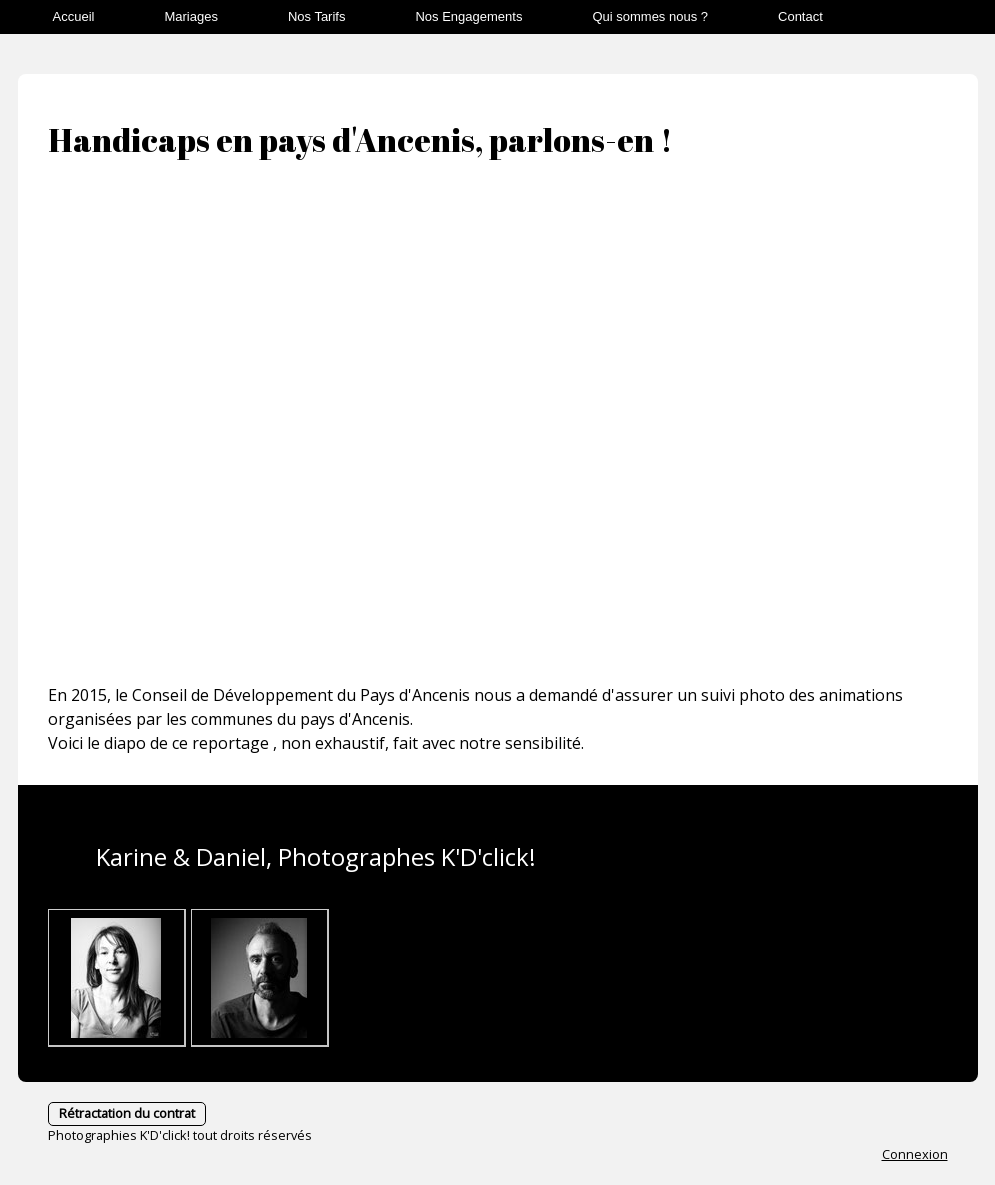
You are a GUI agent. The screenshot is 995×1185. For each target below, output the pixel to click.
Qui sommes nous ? (650, 16)
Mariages (190, 16)
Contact (800, 16)
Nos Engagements (468, 16)
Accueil (74, 16)
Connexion (915, 1154)
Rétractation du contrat (127, 1113)
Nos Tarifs (317, 16)
